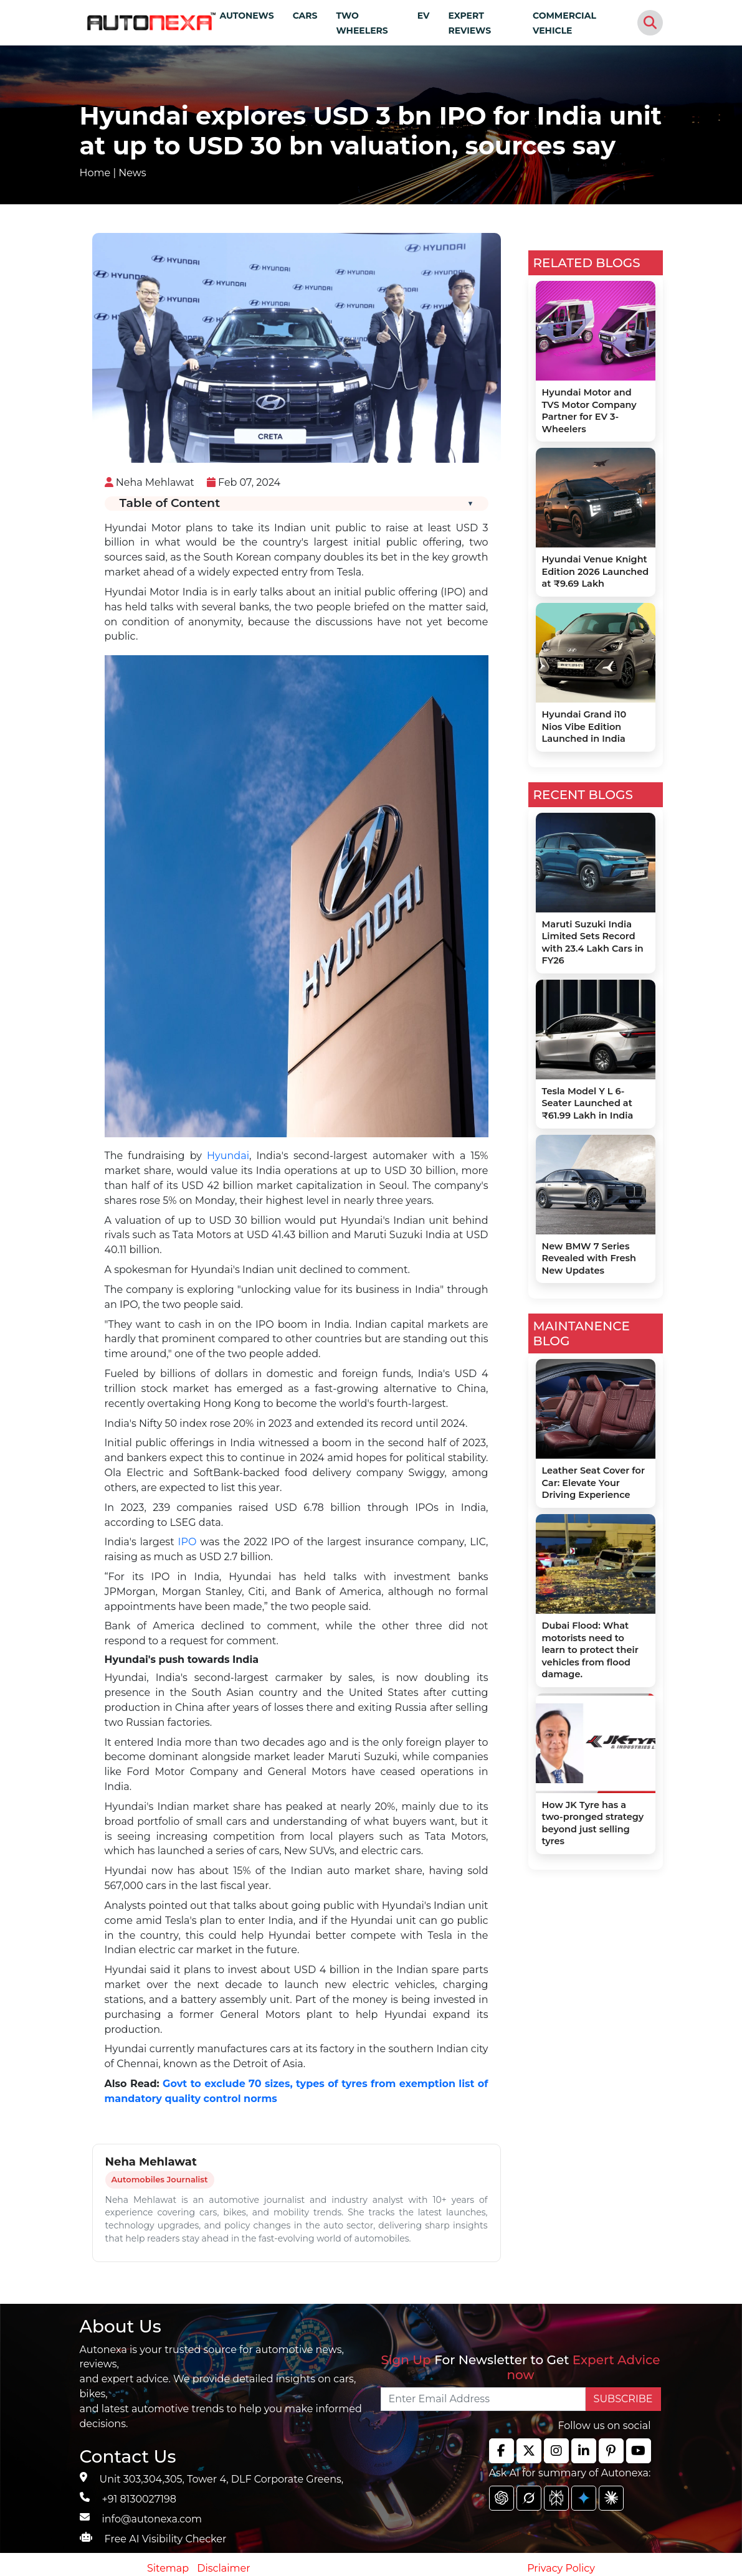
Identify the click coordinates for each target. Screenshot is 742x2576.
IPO (187, 1542)
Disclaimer (223, 2568)
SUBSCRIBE (623, 2399)
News (132, 173)
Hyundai (228, 1156)
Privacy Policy (561, 2568)
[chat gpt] (501, 2498)
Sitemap (169, 2568)
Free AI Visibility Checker (166, 2539)
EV (423, 15)
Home (95, 173)
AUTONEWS (246, 15)
